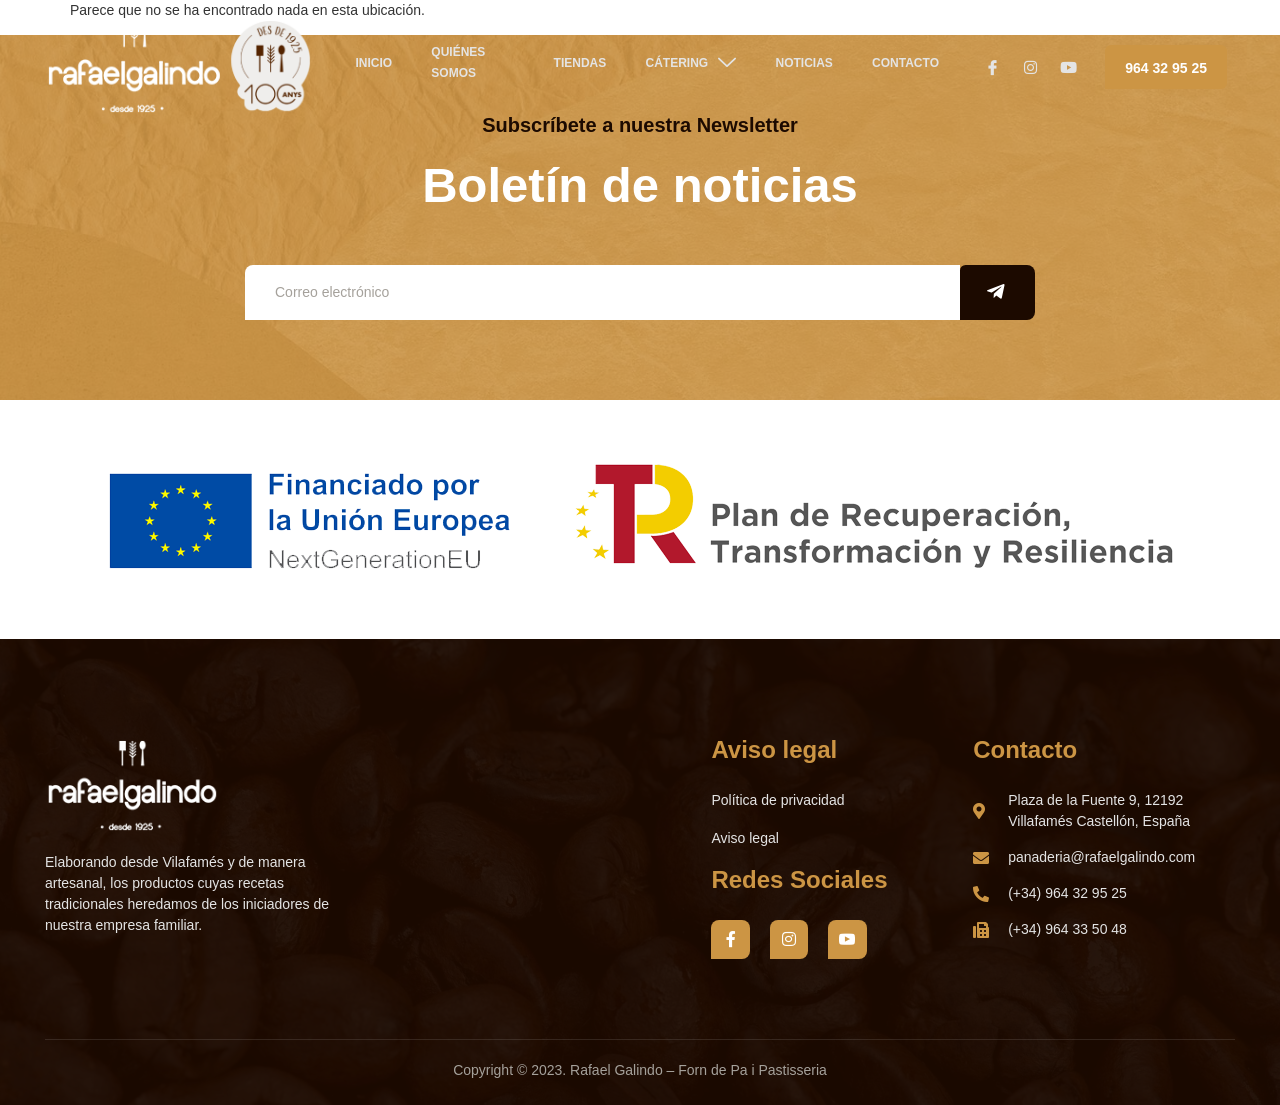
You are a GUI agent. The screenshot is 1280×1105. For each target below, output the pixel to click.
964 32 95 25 (1166, 68)
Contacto (894, 69)
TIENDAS (572, 69)
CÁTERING (681, 68)
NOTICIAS (793, 69)
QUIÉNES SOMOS (444, 68)
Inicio (361, 69)
